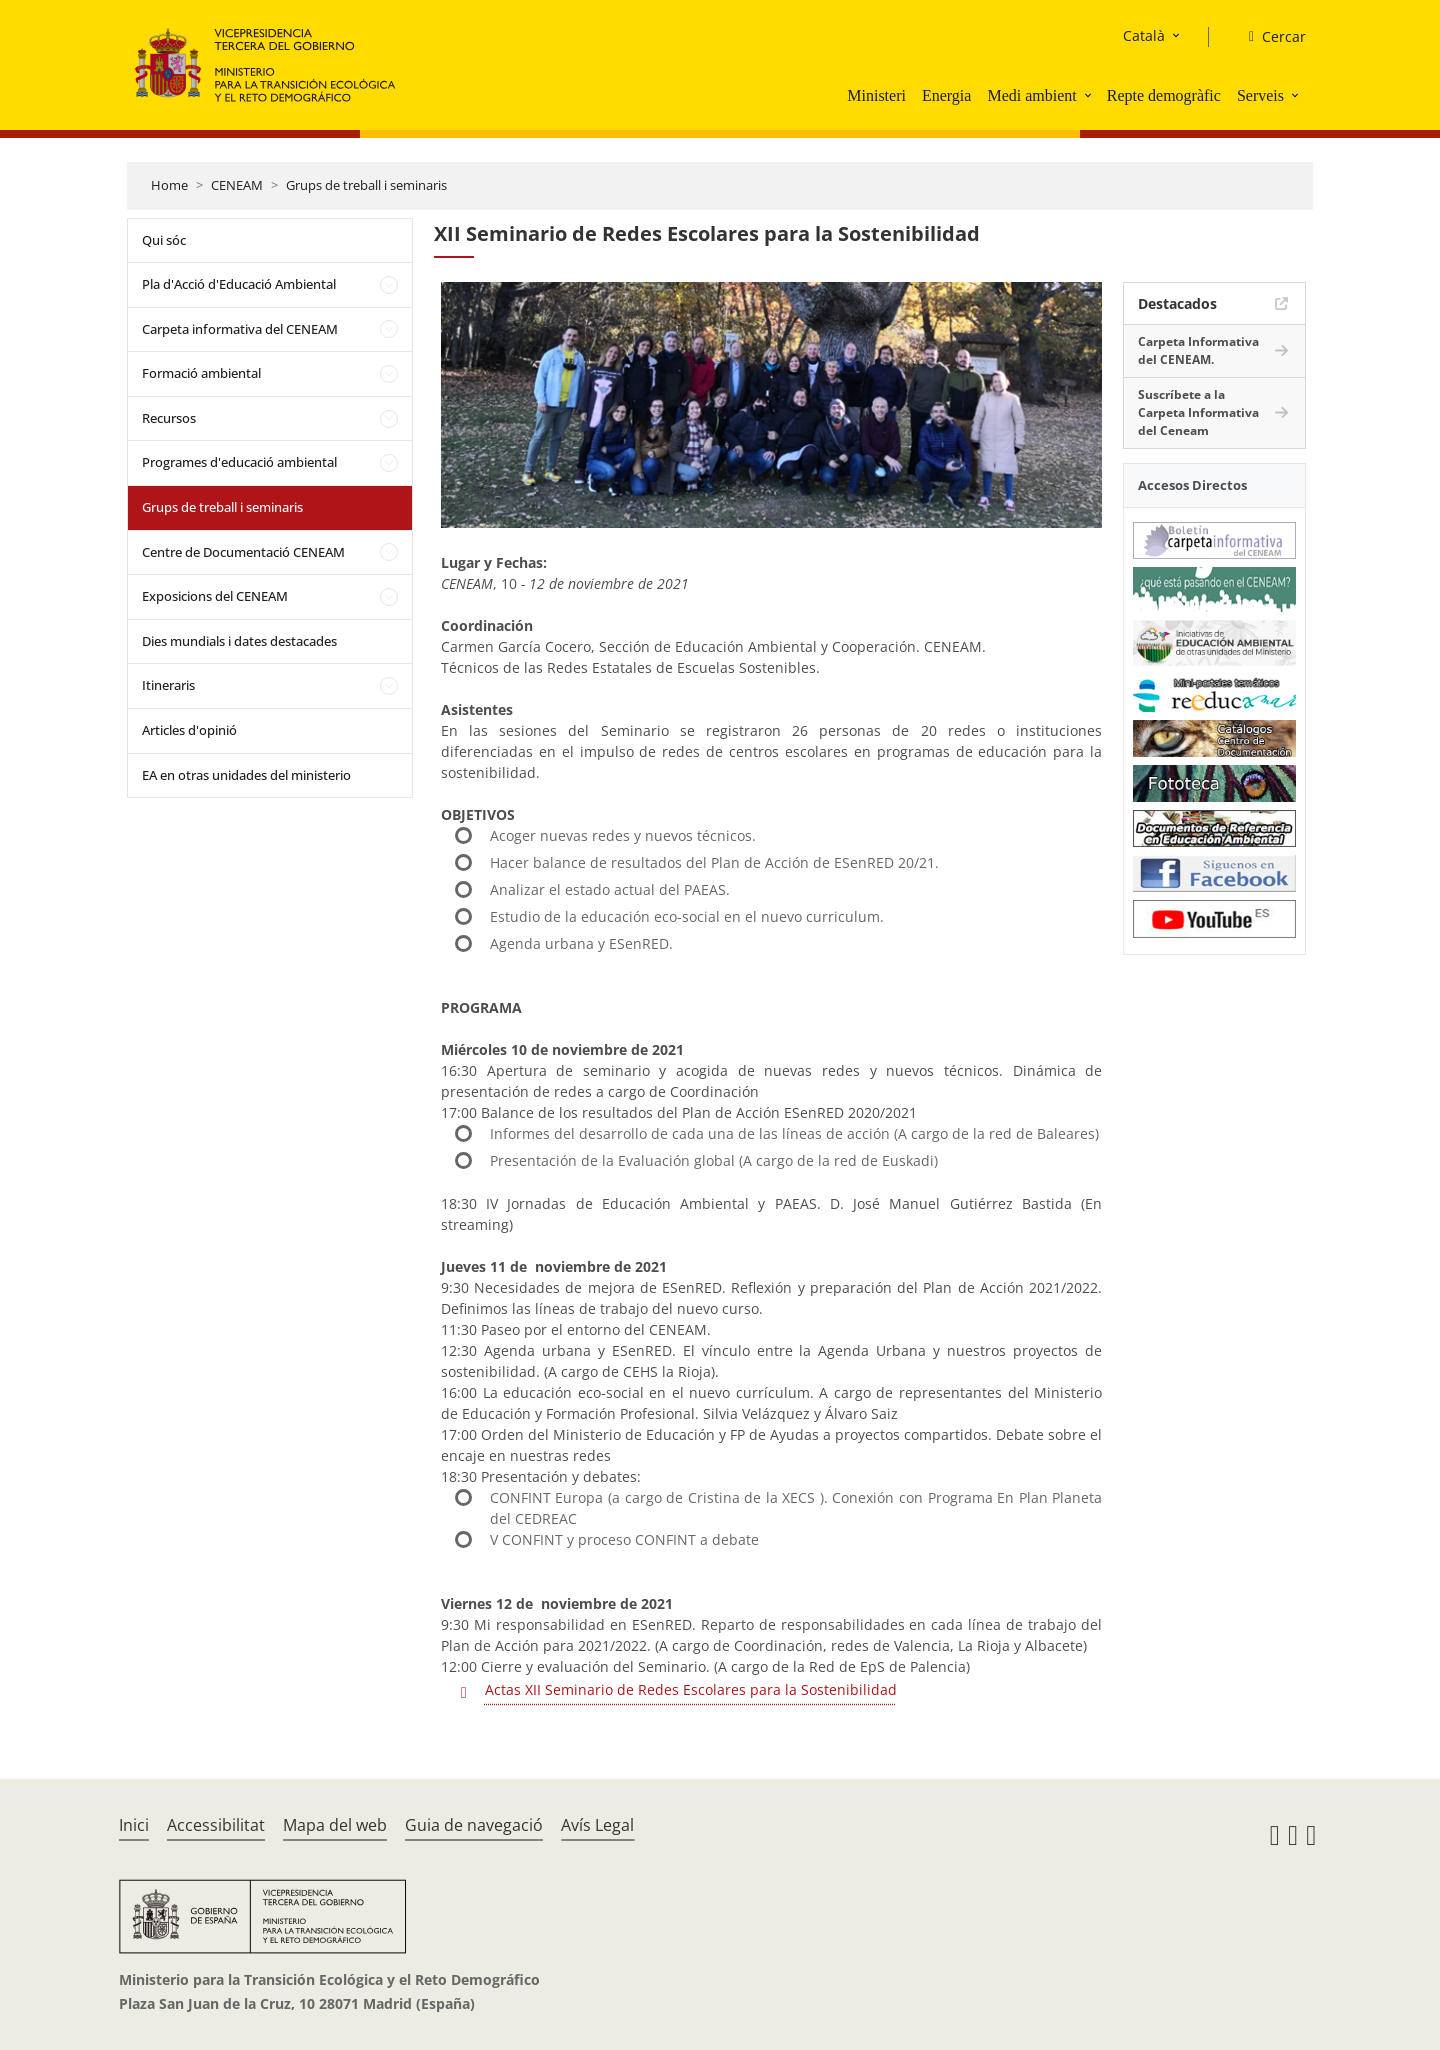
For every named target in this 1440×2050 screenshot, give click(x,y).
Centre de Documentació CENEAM (243, 552)
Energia (946, 95)
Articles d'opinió (189, 730)
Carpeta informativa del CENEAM (240, 329)
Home (169, 185)
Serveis (1260, 95)
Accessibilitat (216, 1825)
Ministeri (876, 95)
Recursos (169, 418)
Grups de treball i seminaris (366, 185)
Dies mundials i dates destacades (239, 641)
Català (1144, 35)
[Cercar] (1269, 37)
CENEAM (237, 185)
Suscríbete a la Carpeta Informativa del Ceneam (1198, 412)
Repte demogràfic (1164, 95)
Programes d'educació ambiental (239, 462)
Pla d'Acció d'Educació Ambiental (239, 284)
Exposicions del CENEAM (215, 596)
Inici (134, 1825)
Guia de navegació (474, 1825)
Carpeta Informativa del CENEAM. (1198, 350)
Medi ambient (1031, 95)
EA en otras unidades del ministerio (246, 775)
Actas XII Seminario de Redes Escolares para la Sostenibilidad (691, 1689)
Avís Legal (597, 1825)
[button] (1090, 95)
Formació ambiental (201, 373)
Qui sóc (164, 240)
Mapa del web (335, 1825)
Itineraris (168, 685)
